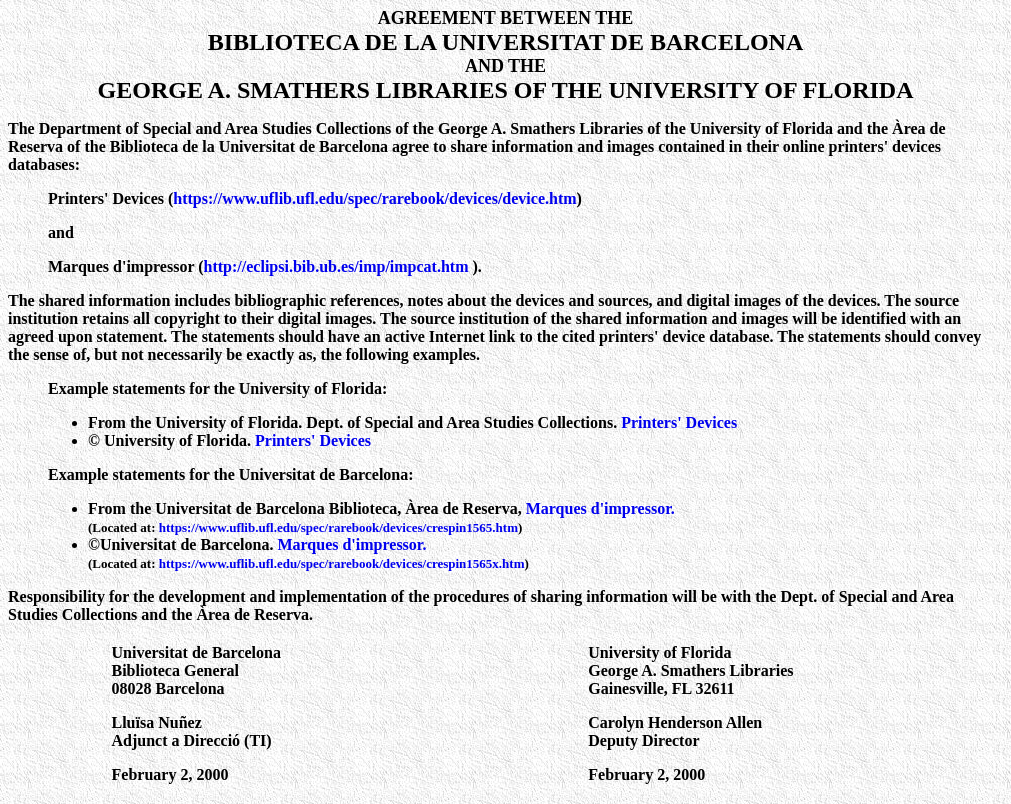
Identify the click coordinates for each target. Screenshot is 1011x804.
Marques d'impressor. (600, 508)
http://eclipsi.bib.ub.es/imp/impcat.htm (338, 266)
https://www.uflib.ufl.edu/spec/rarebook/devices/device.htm (374, 198)
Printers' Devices (679, 422)
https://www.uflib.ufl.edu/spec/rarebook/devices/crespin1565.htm (338, 527)
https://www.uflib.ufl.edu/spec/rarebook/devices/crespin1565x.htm (342, 563)
